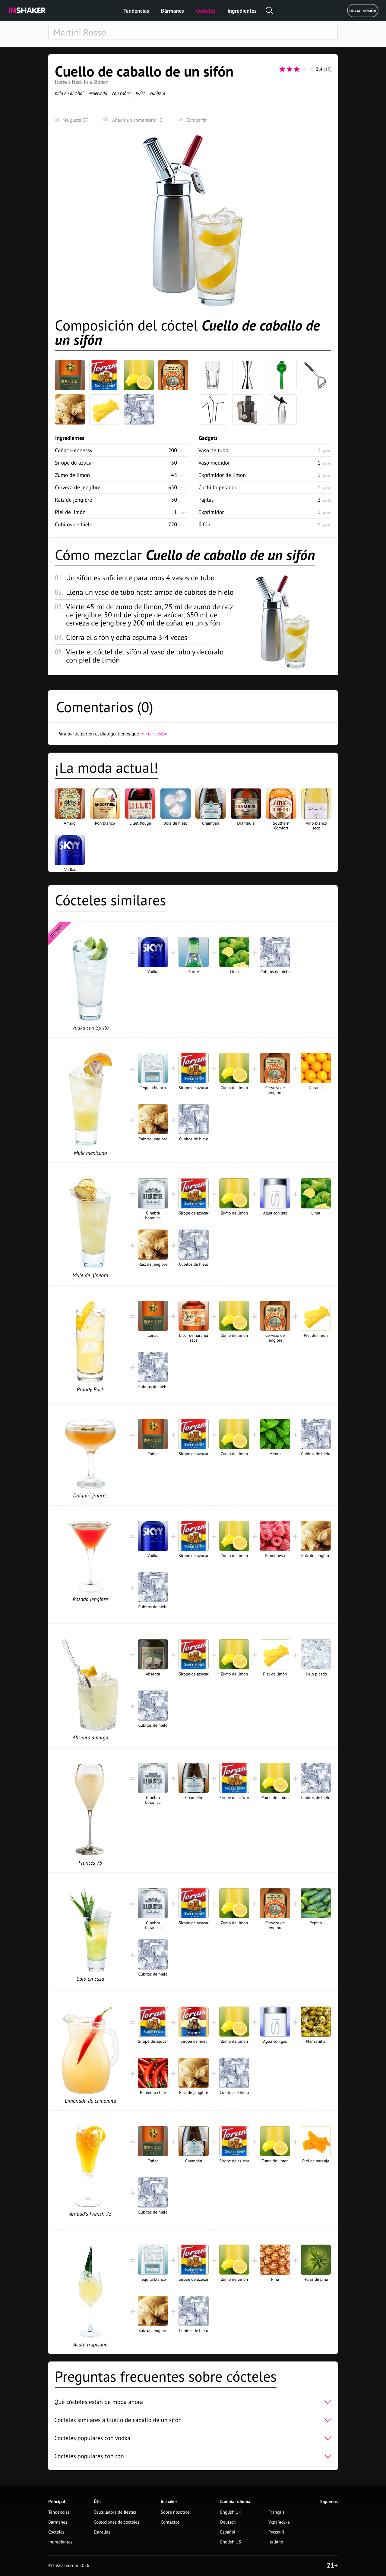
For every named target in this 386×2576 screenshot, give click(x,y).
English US (230, 2542)
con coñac (121, 93)
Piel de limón (70, 512)
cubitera (157, 93)
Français (276, 2512)
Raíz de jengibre (73, 499)
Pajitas (206, 499)
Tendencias (136, 10)
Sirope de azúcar (74, 462)
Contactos (170, 2522)
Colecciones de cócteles (116, 2522)
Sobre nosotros (175, 2512)
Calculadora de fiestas (115, 2512)
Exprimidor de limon (222, 475)
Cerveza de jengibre (77, 487)
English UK (230, 2512)
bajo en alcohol (69, 93)
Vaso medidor (214, 462)
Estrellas (102, 2532)
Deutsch (228, 2522)
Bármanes (172, 10)
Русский (276, 2532)
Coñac (73, 450)
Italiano (275, 2542)
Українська (279, 2522)
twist (140, 93)
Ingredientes (241, 10)
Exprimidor (211, 512)
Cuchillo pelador (217, 487)
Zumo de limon (72, 475)
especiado (98, 93)
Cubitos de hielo (74, 524)
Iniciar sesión (362, 11)
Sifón (204, 524)
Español (228, 2532)
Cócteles (205, 10)
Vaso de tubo (213, 450)
